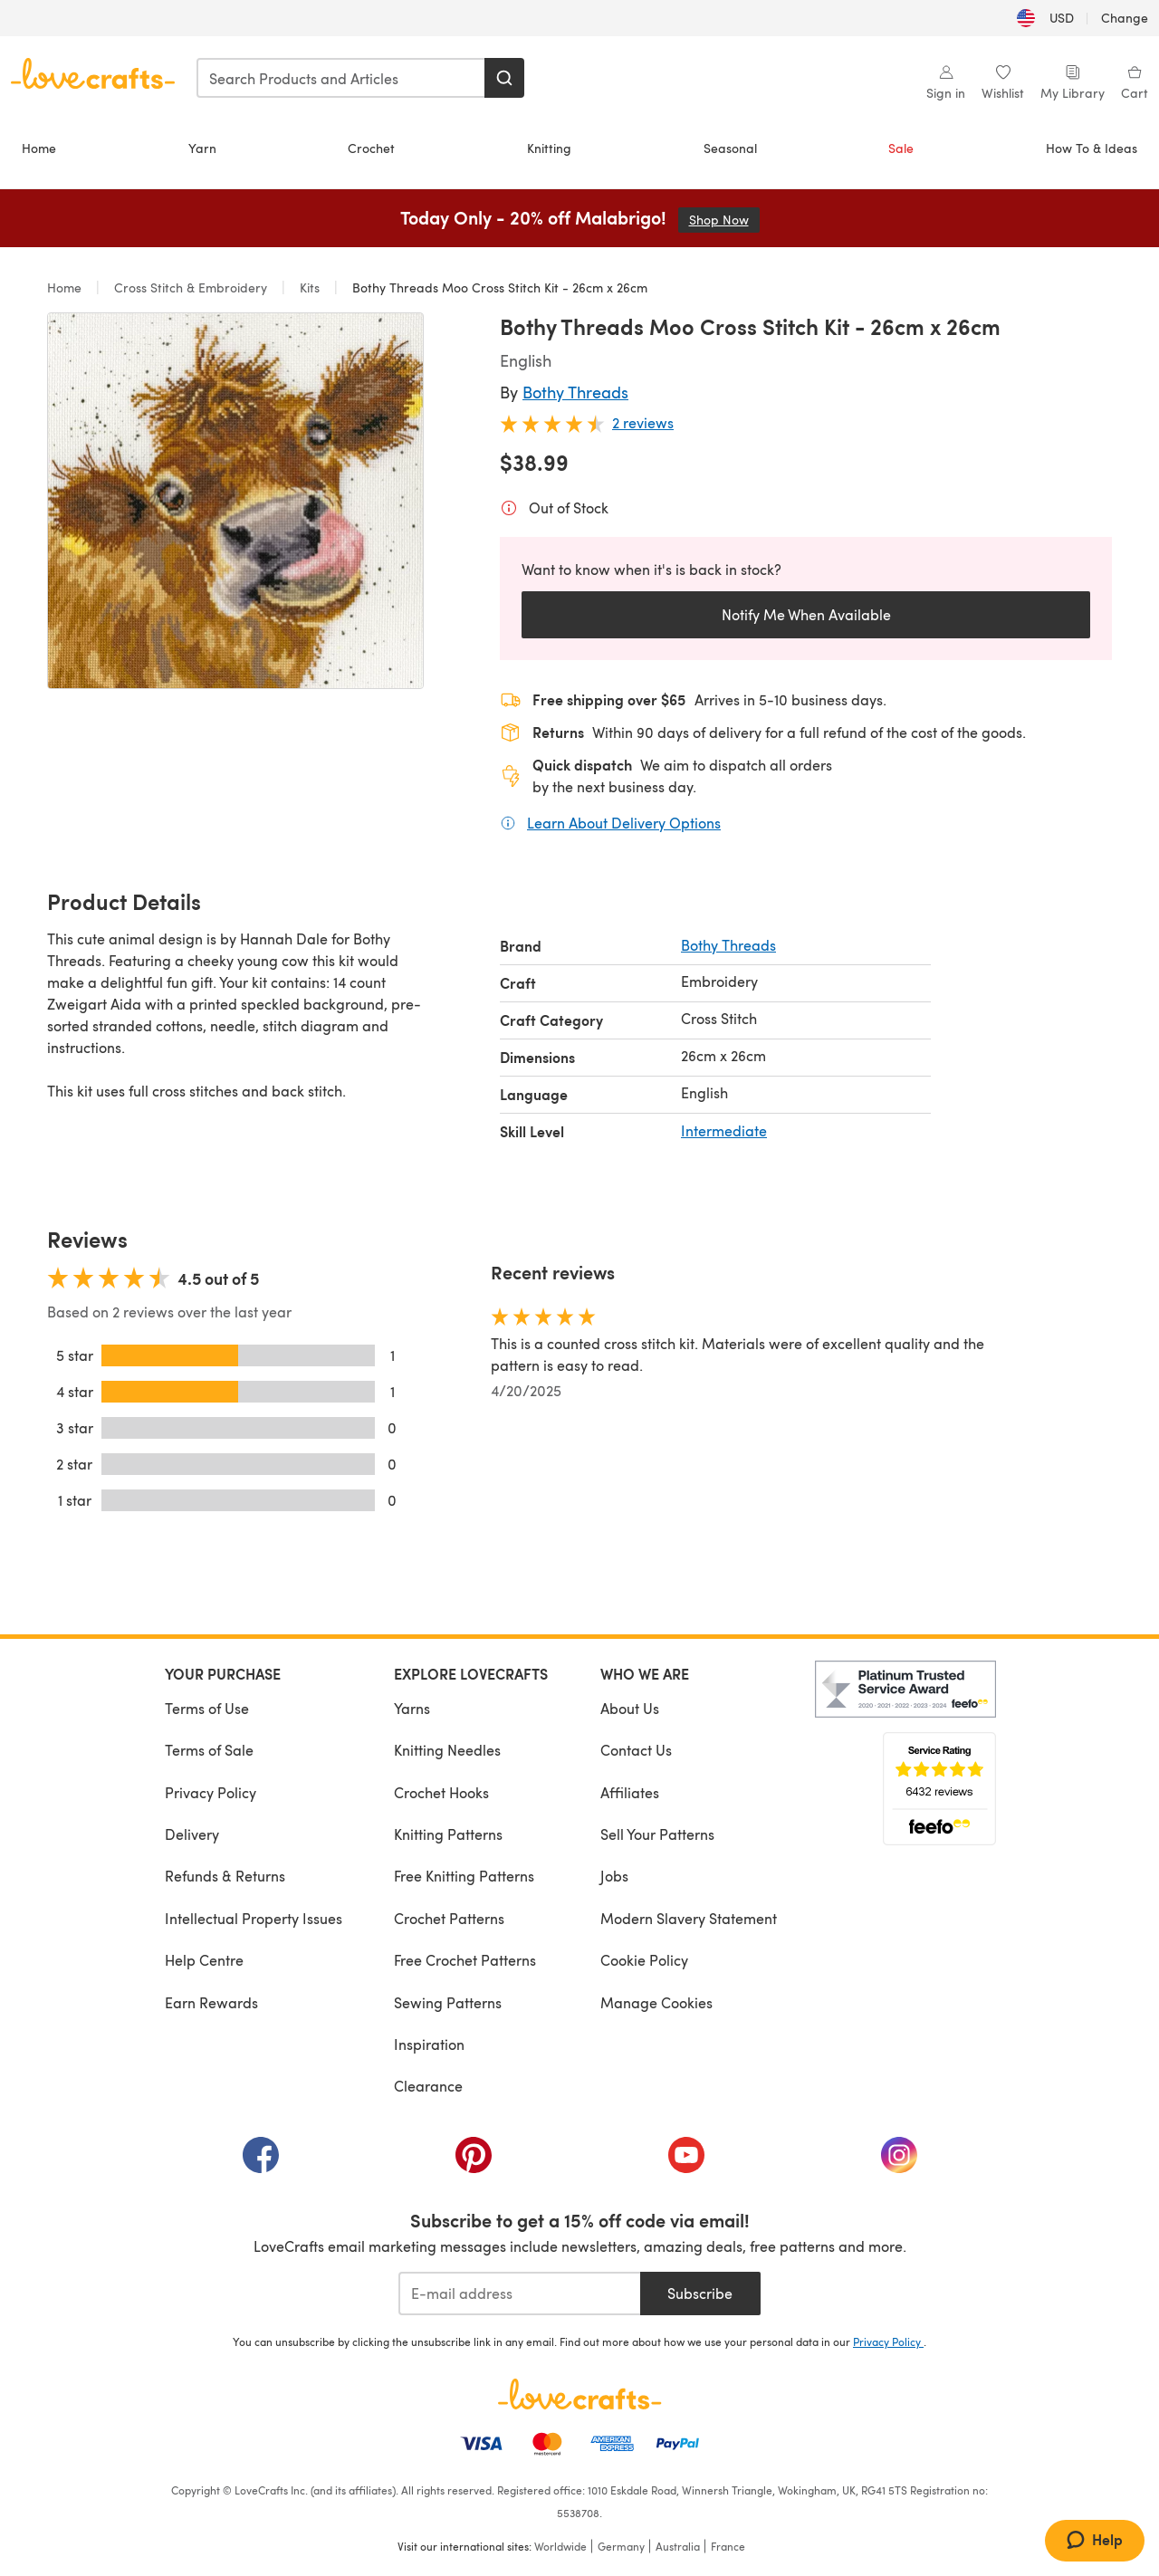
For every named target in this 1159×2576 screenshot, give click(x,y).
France (728, 2546)
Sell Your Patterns (657, 1833)
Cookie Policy (644, 1959)
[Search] (504, 78)
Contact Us (636, 1749)
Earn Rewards (211, 2002)
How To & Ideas (1091, 148)
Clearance (428, 2085)
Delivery (192, 1833)
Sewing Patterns (448, 2002)
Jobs (614, 1875)
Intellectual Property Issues (253, 1918)
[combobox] (341, 78)
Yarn (202, 148)
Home (39, 148)
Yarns (412, 1708)
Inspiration (429, 2044)
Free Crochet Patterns (465, 1959)
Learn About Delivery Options (624, 822)
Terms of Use (207, 1708)
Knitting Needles (447, 1749)
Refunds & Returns (225, 1875)
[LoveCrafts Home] (579, 2394)
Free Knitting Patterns (464, 1875)
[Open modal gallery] (235, 500)
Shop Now (724, 219)
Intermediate (724, 1130)
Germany (621, 2546)
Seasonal (730, 148)
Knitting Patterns (448, 1833)
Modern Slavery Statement (688, 1918)
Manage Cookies (656, 2002)
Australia (678, 2546)
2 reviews (643, 422)
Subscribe (700, 2293)
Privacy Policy (210, 1792)
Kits (309, 287)
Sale (901, 148)
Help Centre (204, 1959)
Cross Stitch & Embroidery (190, 287)
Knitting (549, 148)
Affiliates (629, 1792)
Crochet (371, 148)
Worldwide (560, 2546)
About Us (629, 1708)
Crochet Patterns (449, 1918)
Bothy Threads (575, 391)
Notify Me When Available (806, 614)
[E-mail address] (519, 2293)
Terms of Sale (209, 1749)
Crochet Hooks (441, 1792)
